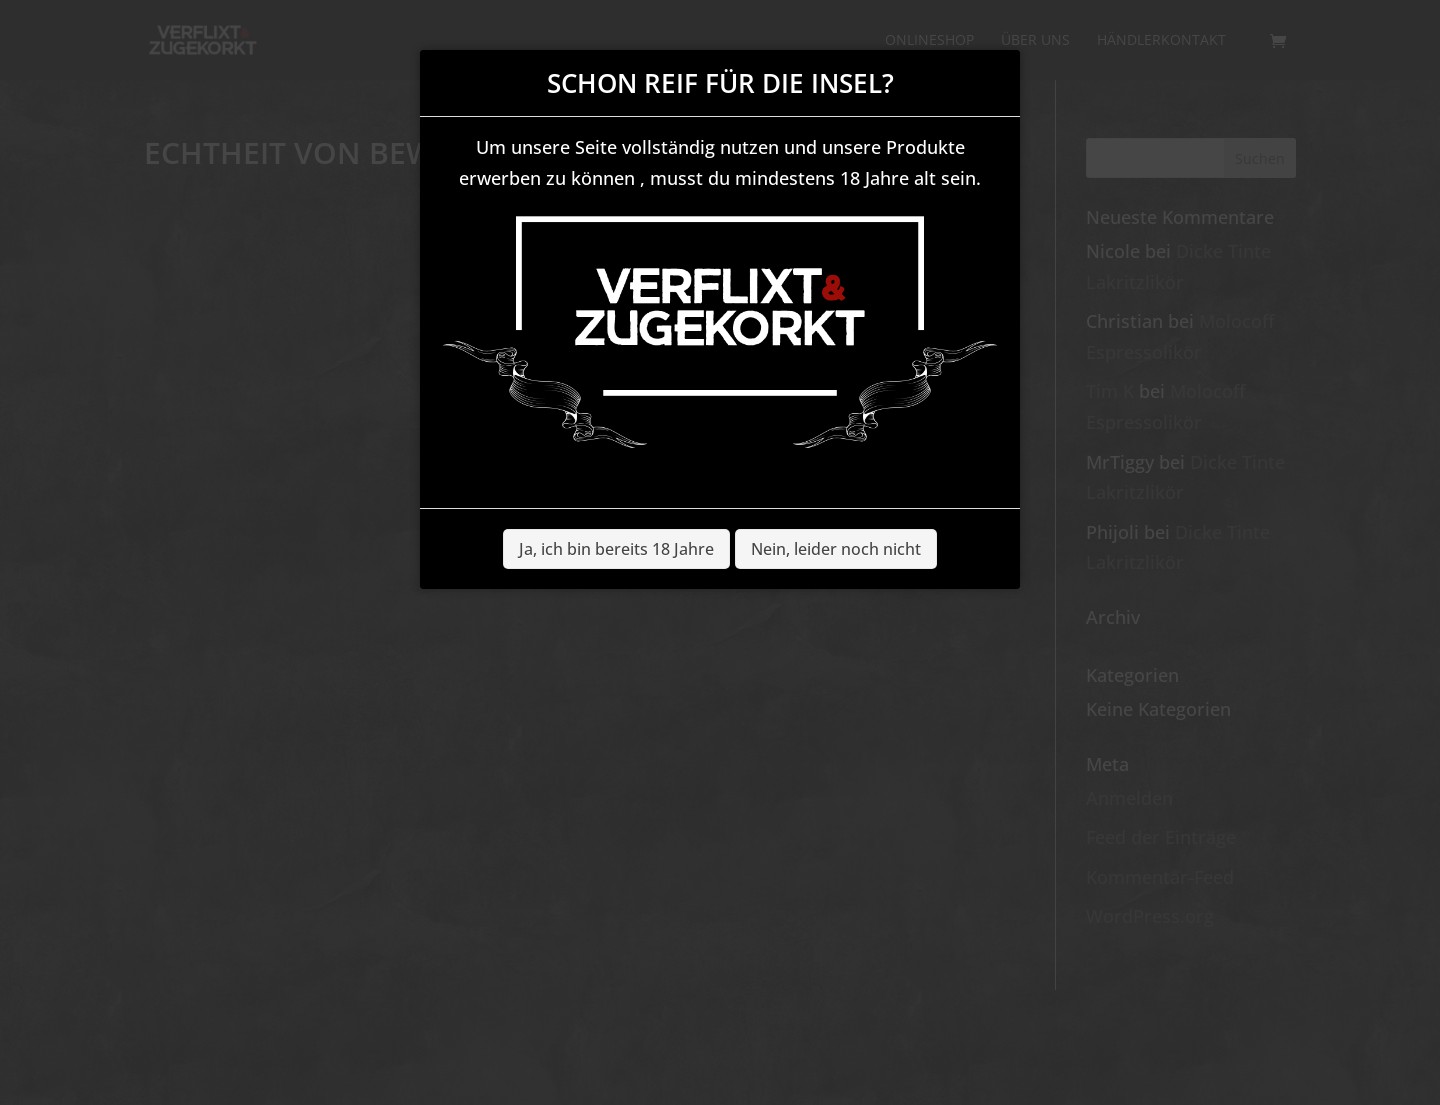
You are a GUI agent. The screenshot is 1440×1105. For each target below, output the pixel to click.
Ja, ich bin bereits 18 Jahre (616, 549)
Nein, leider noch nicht (836, 549)
